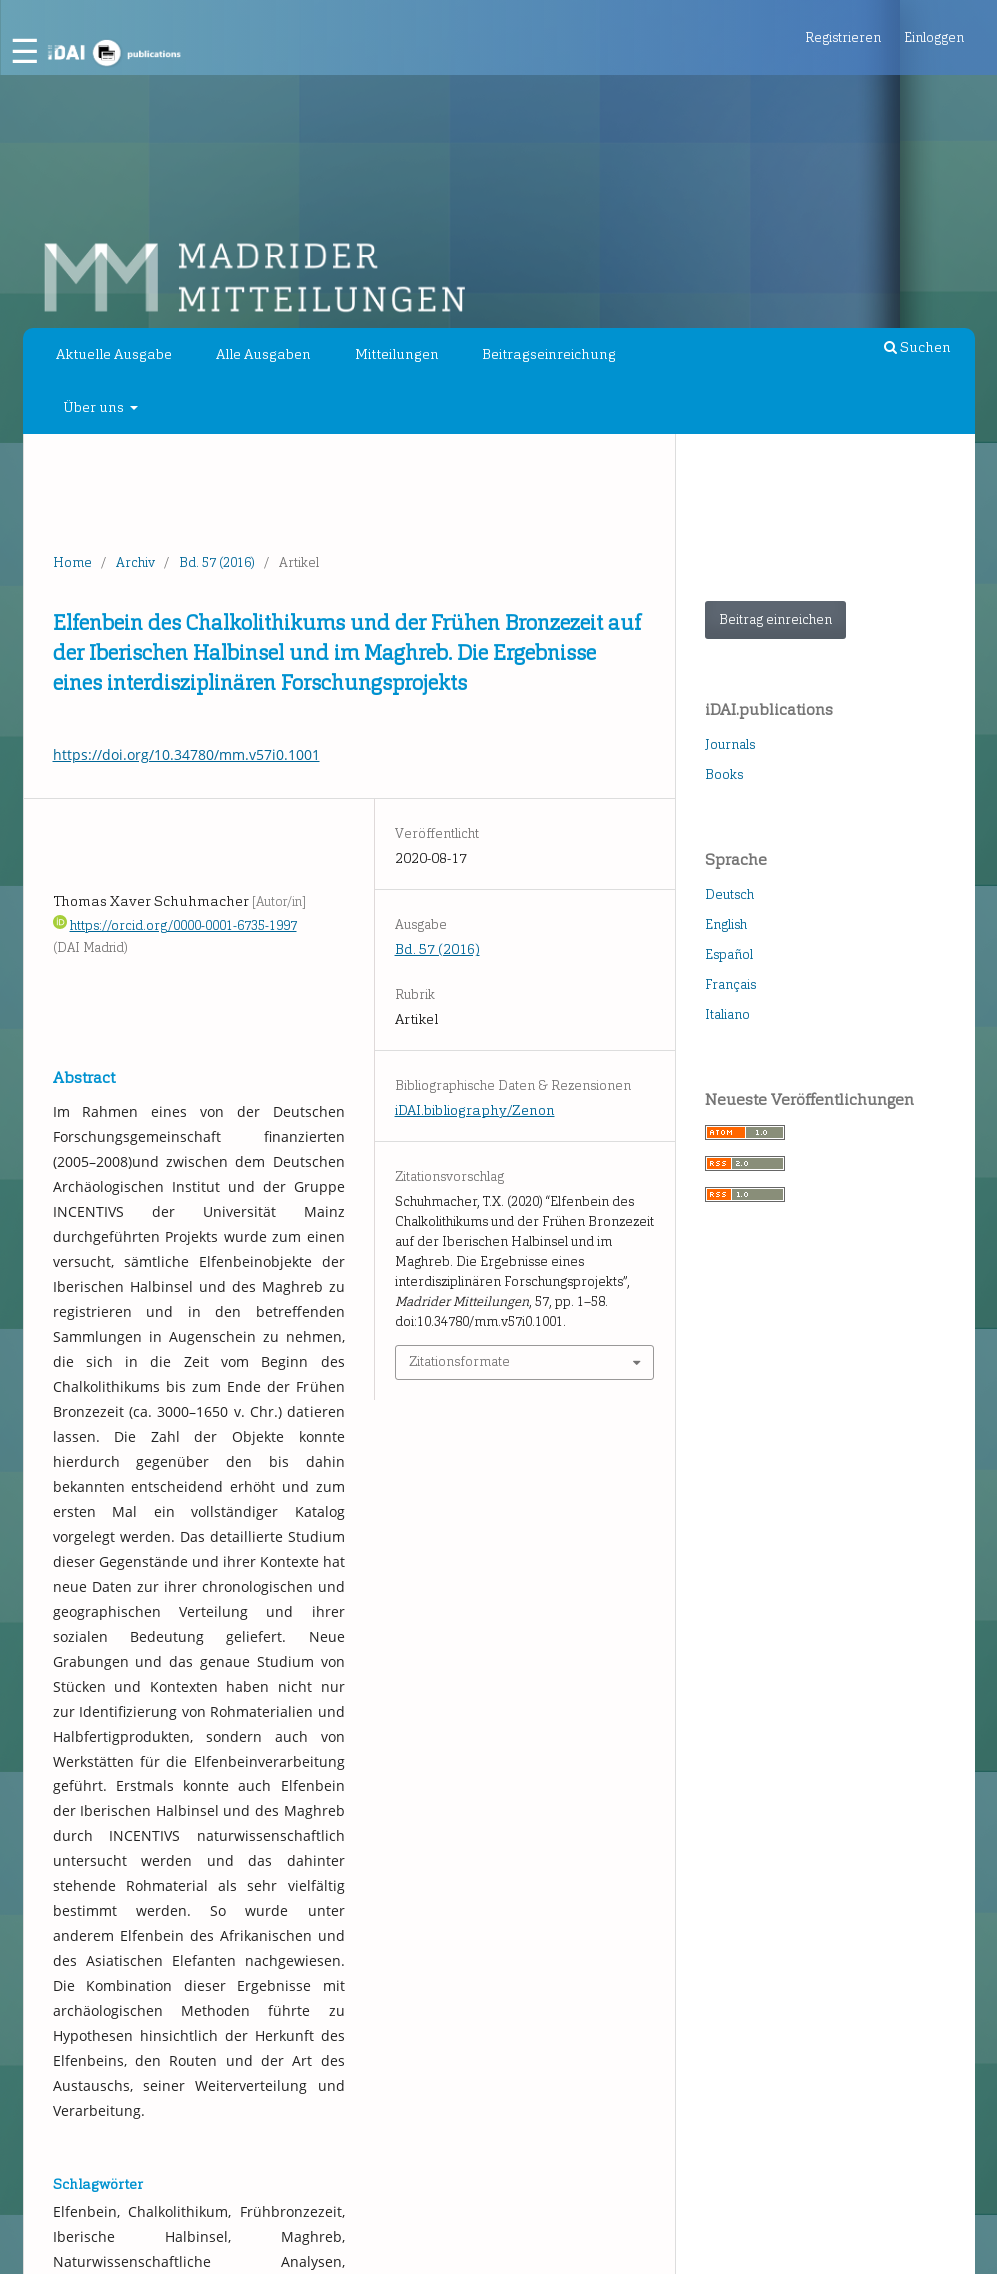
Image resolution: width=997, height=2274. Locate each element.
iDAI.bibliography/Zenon (475, 1110)
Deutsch (729, 894)
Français (730, 984)
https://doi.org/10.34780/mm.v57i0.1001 (186, 754)
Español (729, 954)
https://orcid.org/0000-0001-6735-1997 (183, 925)
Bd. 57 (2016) (217, 562)
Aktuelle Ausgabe (114, 354)
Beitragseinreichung (549, 354)
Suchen (917, 347)
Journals (730, 744)
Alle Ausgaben (263, 354)
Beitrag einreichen (775, 619)
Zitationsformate (459, 1361)
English (726, 924)
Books (724, 774)
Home (72, 562)
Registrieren (843, 37)
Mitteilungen (397, 354)
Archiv (135, 562)
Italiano (727, 1014)
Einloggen (934, 37)
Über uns (95, 407)
